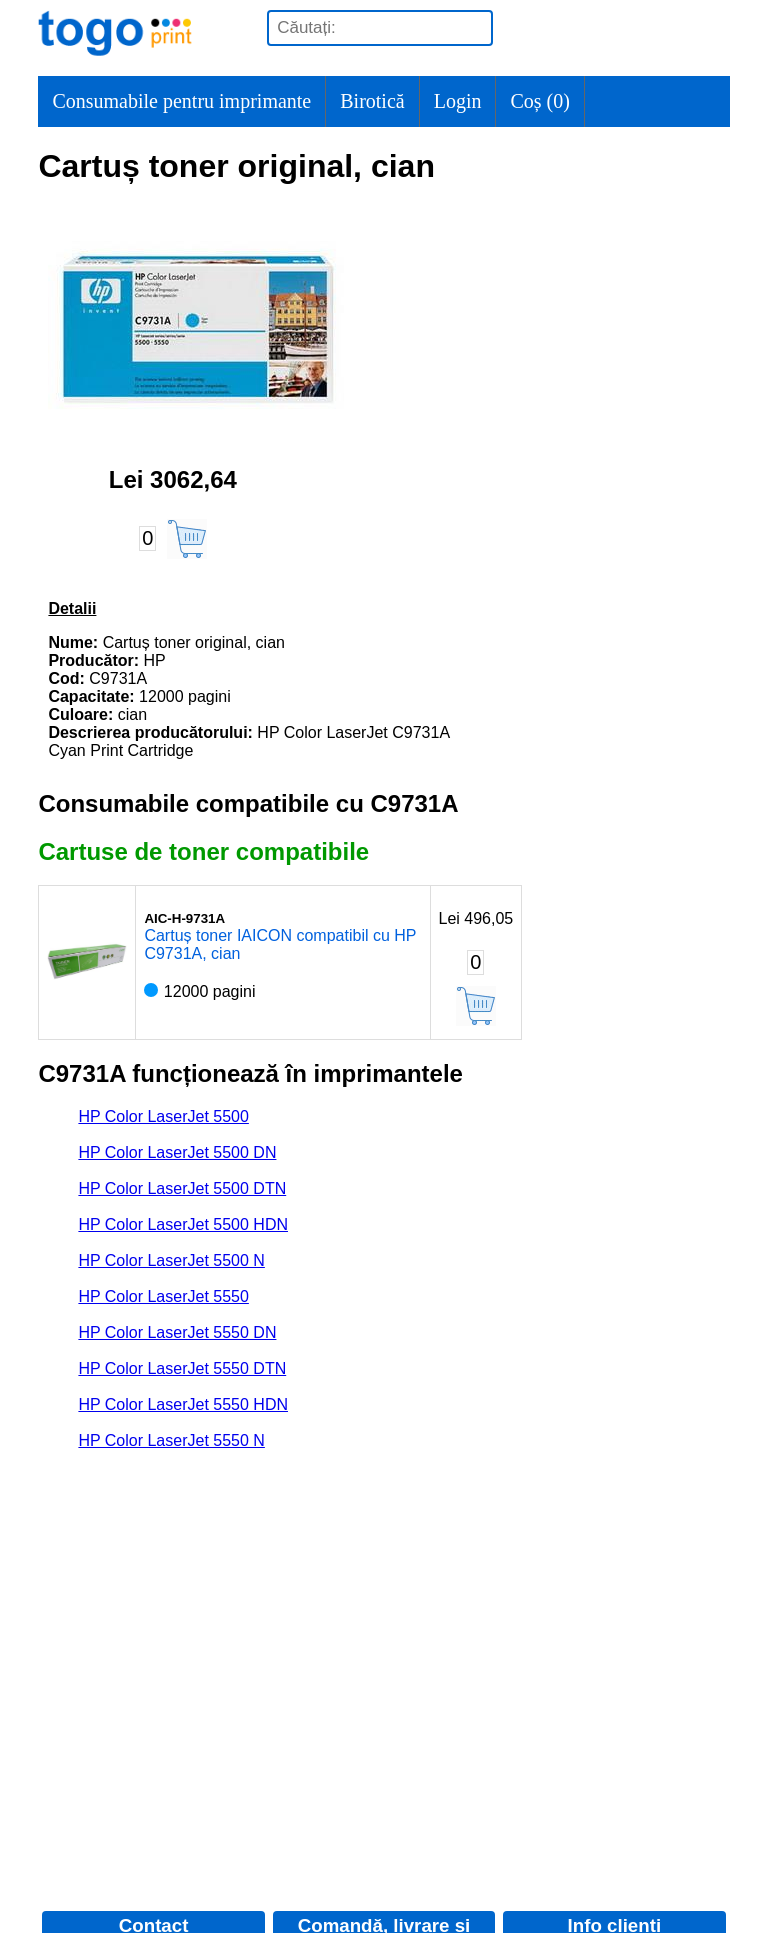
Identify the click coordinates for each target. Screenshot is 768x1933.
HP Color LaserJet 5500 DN (177, 1152)
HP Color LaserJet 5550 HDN (183, 1404)
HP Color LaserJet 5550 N (171, 1440)
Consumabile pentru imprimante (181, 101)
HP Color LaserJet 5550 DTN (182, 1368)
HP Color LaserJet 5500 (163, 1116)
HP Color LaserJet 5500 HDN (183, 1224)
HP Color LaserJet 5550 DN (177, 1332)
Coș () (539, 101)
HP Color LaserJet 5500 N (171, 1260)
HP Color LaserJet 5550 (163, 1296)
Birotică (372, 101)
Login (458, 101)
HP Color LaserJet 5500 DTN (182, 1188)
